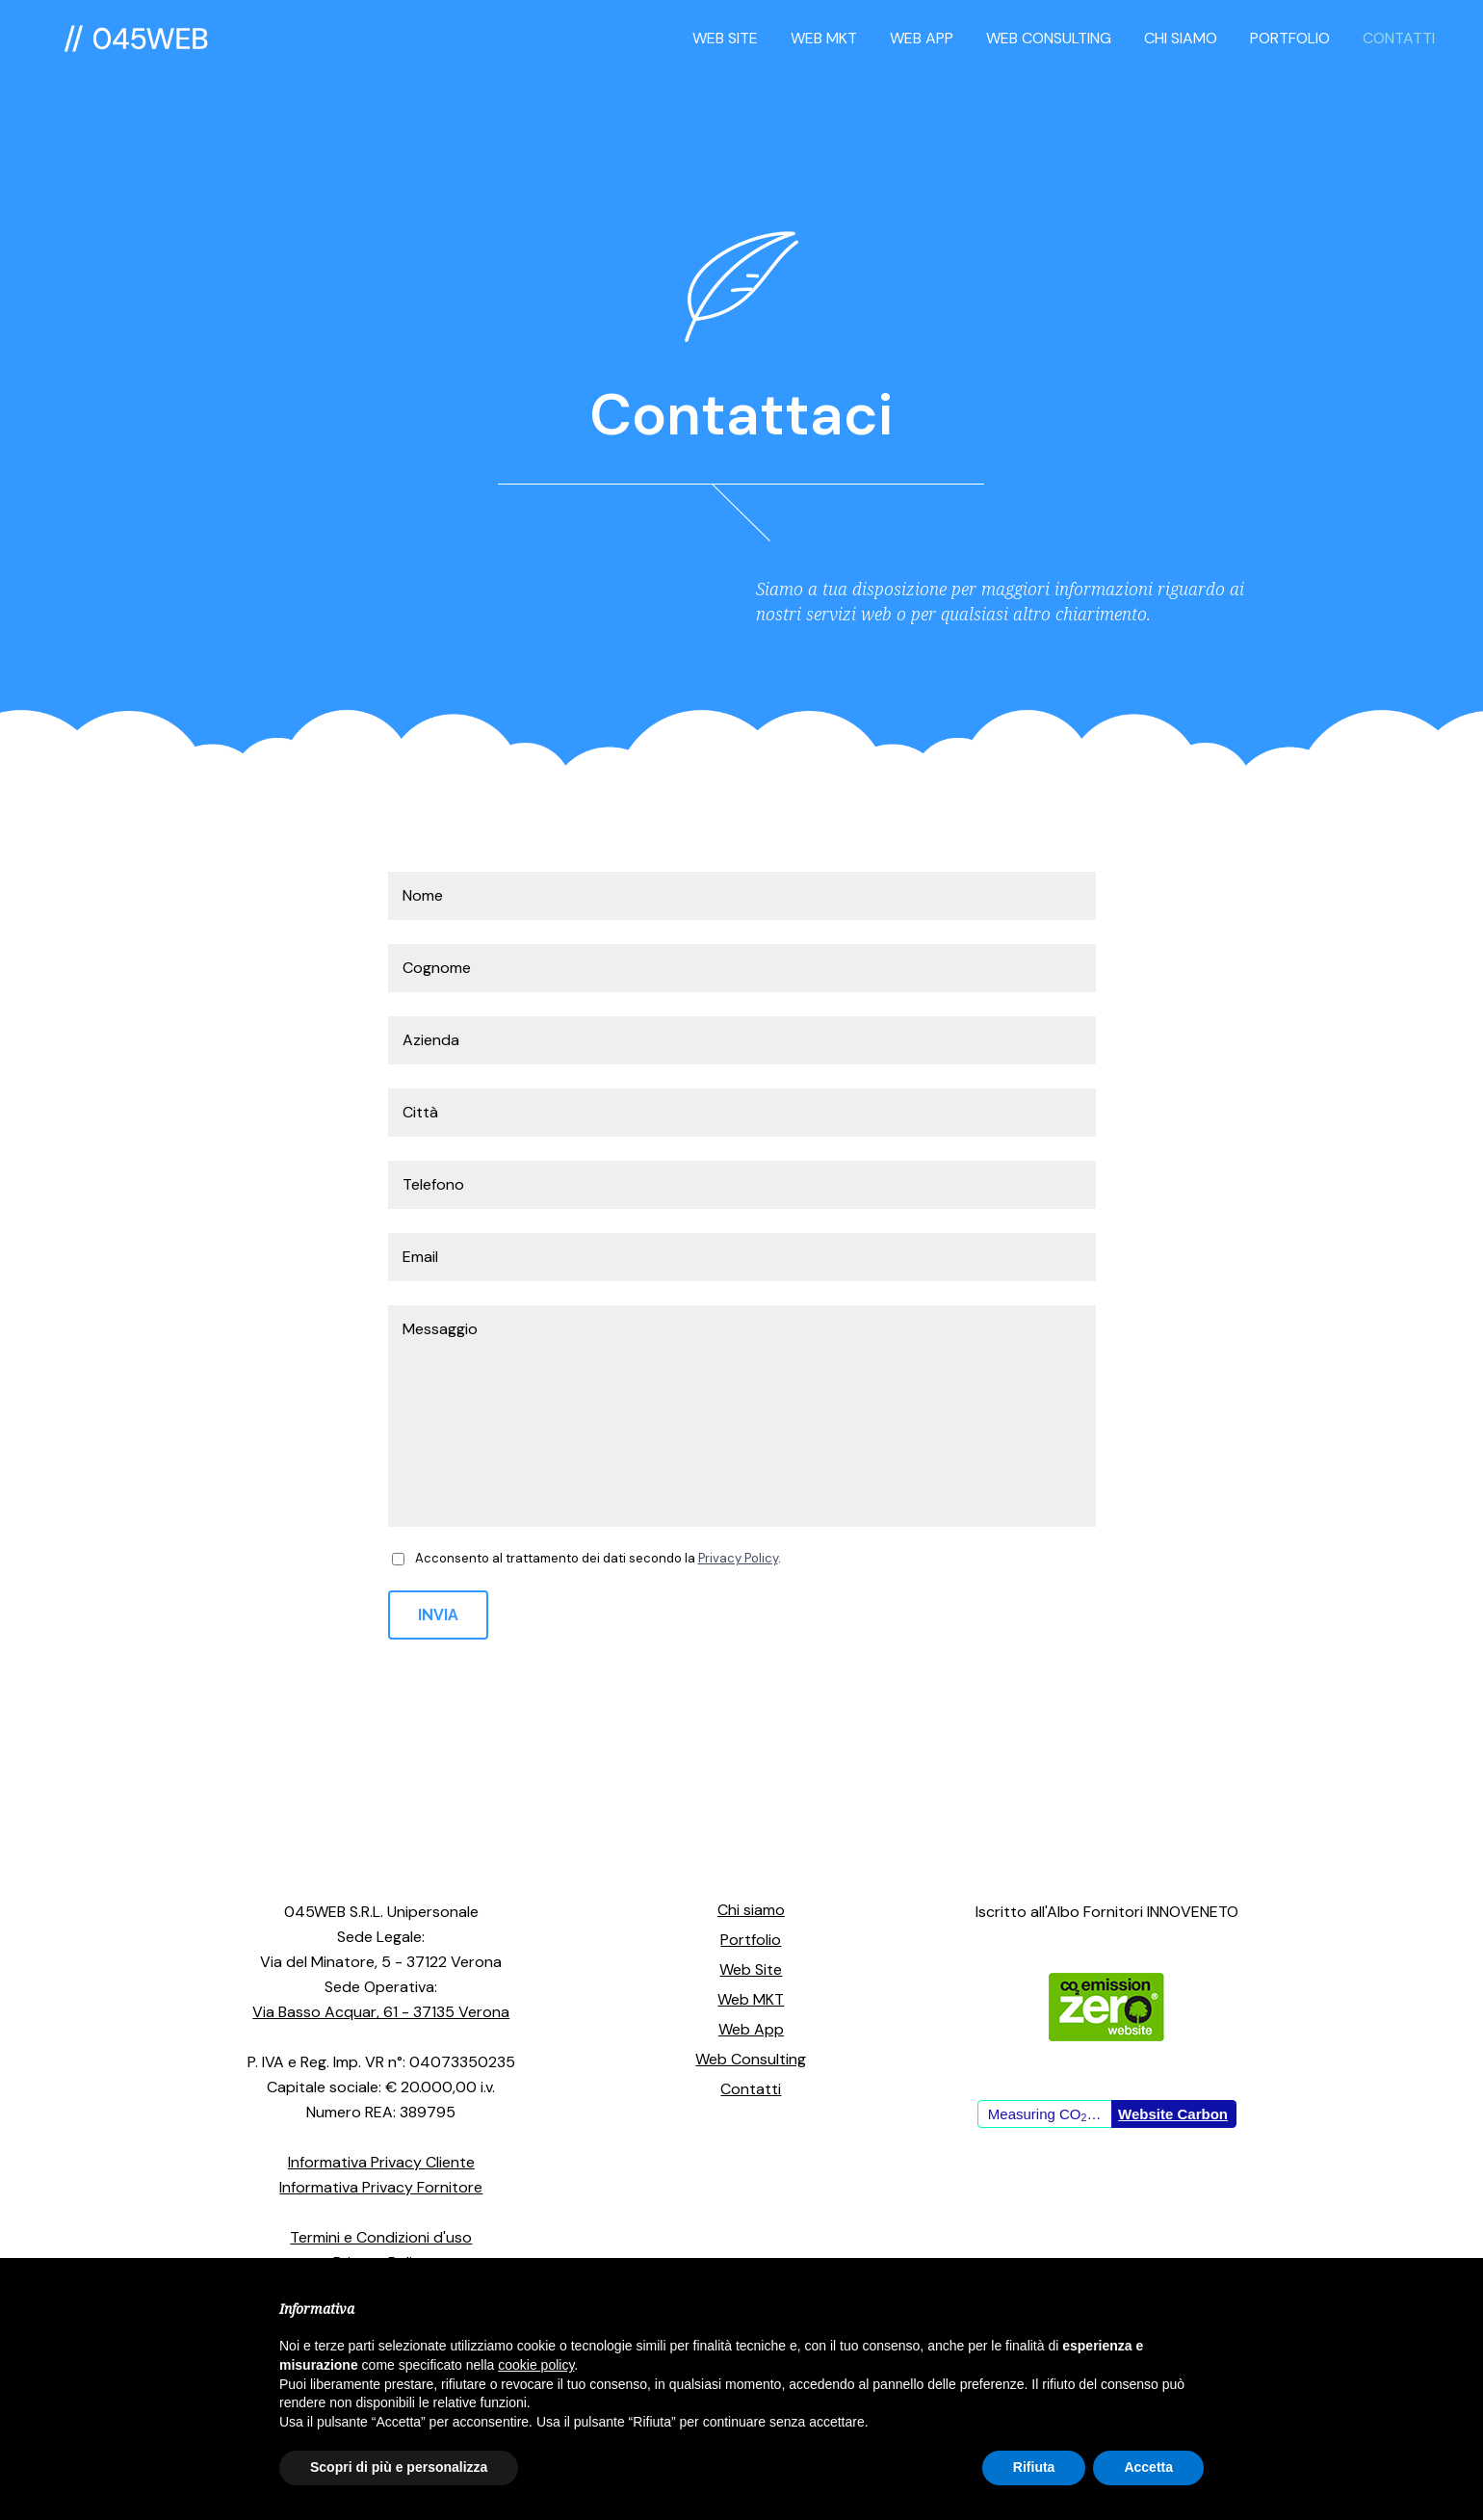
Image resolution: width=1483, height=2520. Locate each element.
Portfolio (750, 1939)
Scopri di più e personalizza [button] (398, 2467)
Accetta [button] (1148, 2467)
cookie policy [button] (536, 2365)
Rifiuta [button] (1034, 2467)
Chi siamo (751, 1910)
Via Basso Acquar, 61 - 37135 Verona (380, 2012)
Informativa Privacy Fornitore (380, 2187)
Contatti (750, 2089)
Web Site (750, 1969)
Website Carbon (1173, 2114)
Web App (751, 2029)
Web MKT (750, 1999)
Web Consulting (750, 2059)
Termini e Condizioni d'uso (381, 2237)
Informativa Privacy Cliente (381, 2162)
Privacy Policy (738, 1558)
